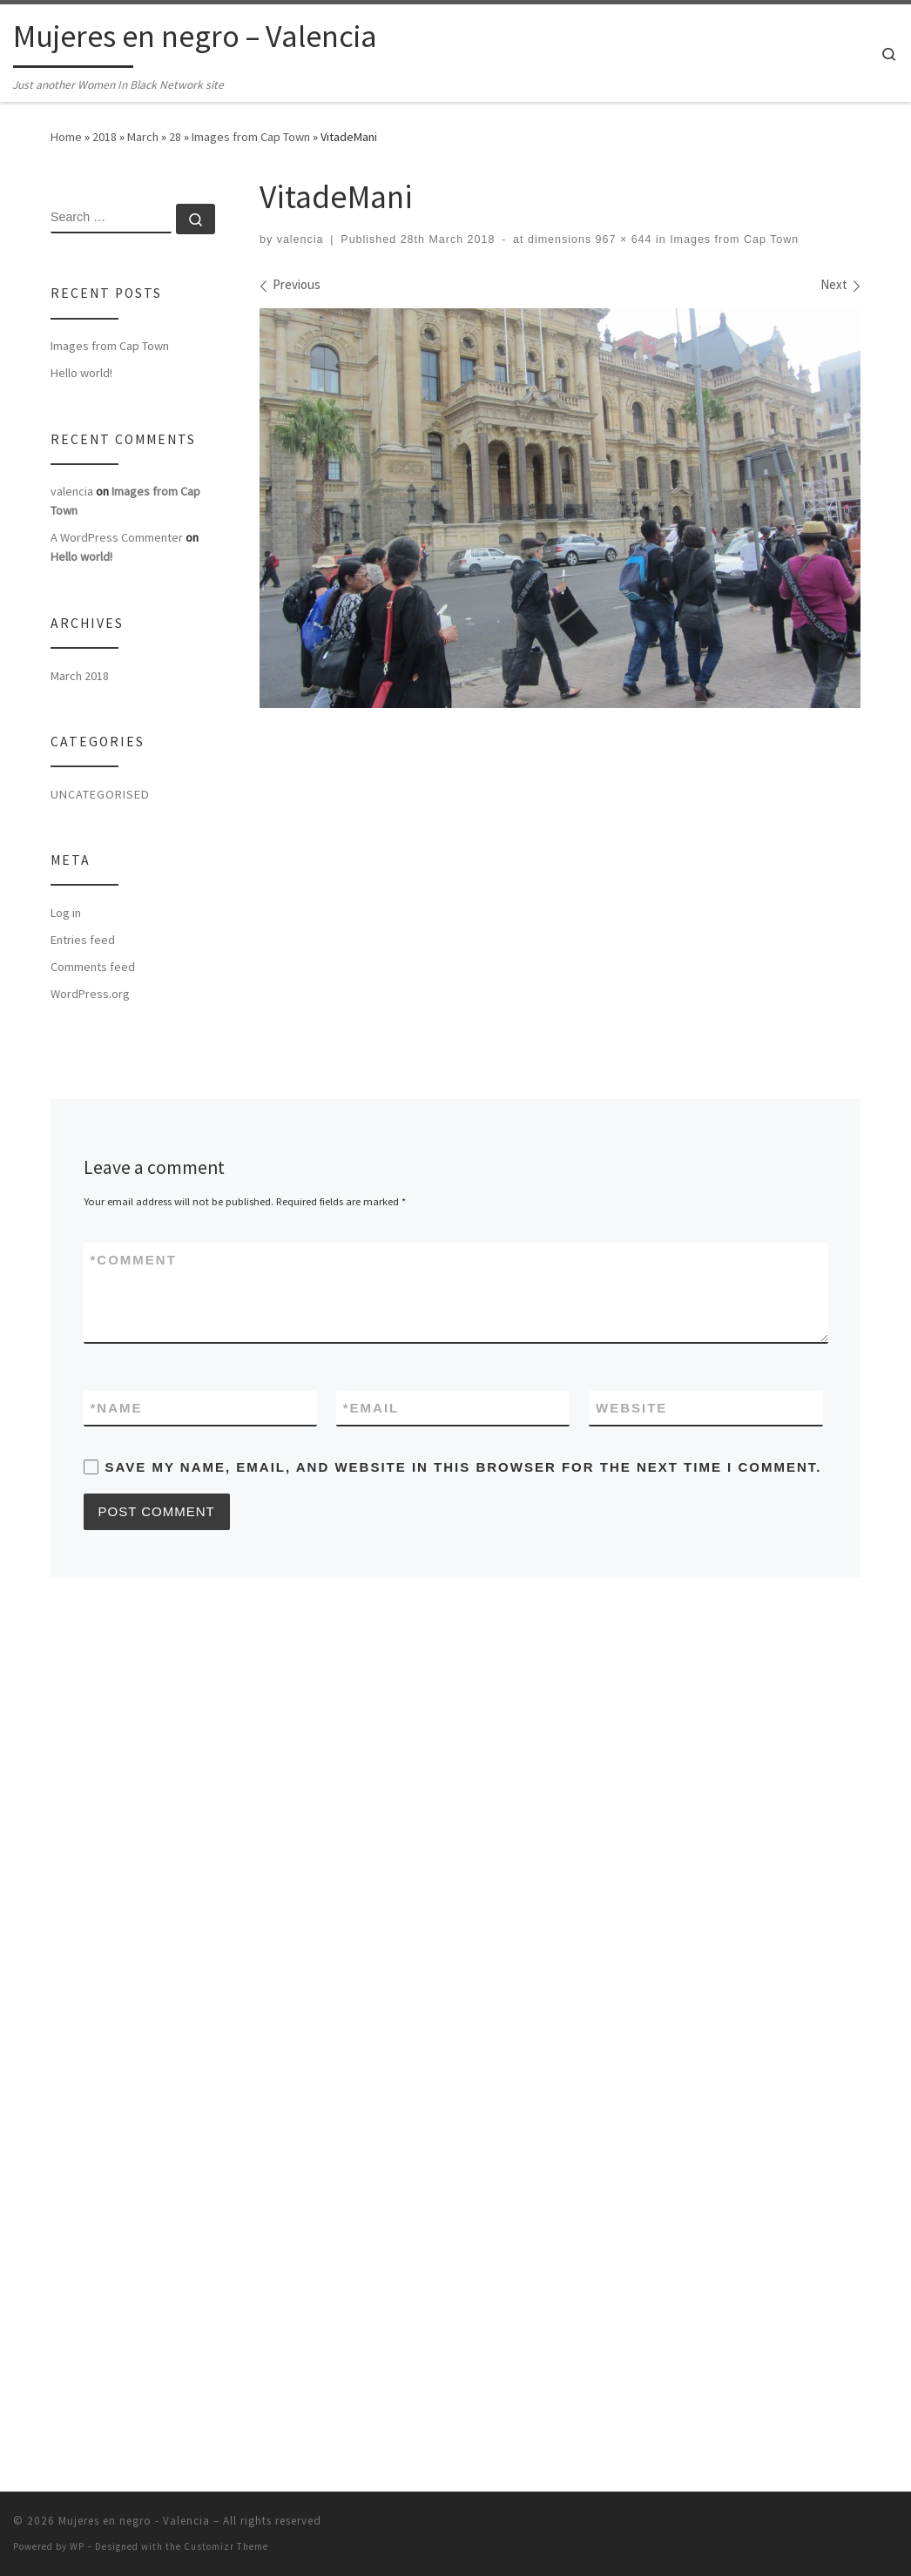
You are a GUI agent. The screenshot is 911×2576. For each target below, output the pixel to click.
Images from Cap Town (251, 137)
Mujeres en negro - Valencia (134, 2564)
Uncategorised (100, 794)
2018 (104, 137)
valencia (300, 239)
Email (371, 1408)
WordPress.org (90, 993)
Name (117, 1408)
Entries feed (83, 939)
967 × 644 (621, 239)
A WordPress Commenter (117, 537)
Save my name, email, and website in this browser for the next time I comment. (463, 1467)
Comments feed (93, 966)
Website (631, 1407)
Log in (66, 912)
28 (175, 137)
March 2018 (80, 676)
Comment (134, 1260)
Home (66, 137)
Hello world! (81, 373)
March (143, 137)
